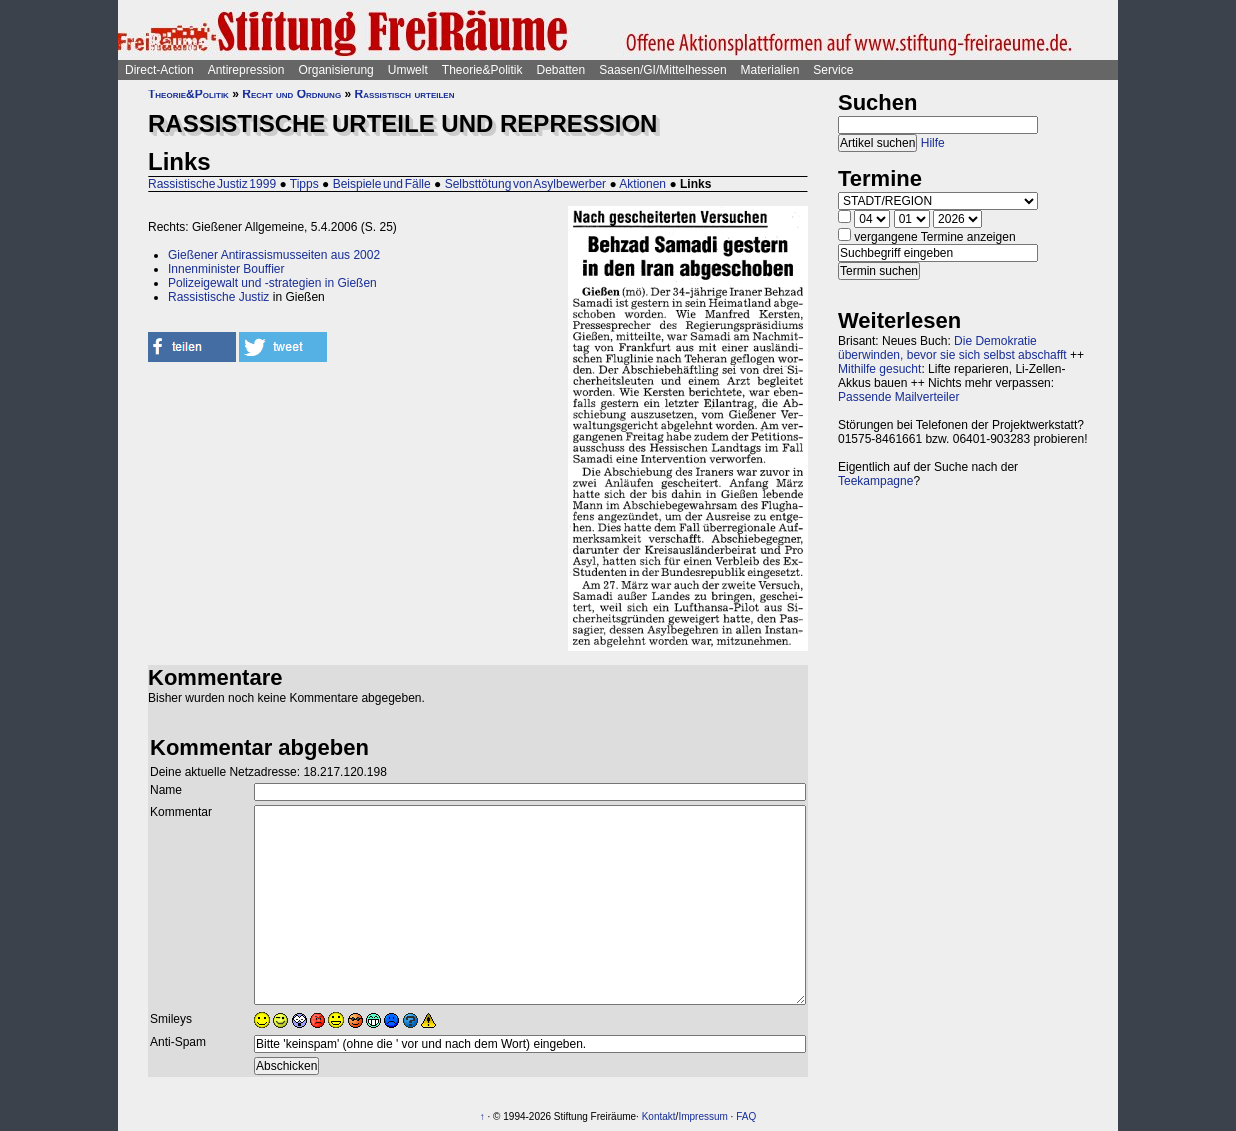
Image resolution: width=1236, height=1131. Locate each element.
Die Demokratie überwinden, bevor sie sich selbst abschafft (952, 348)
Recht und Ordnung (291, 94)
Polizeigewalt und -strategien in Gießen (272, 283)
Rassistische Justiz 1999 (212, 184)
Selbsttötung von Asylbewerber (525, 184)
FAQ (746, 1116)
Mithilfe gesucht (879, 369)
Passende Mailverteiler (898, 397)
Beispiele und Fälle (382, 184)
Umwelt (408, 70)
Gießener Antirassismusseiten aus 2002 (274, 255)
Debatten (561, 70)
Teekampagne (875, 481)
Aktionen (642, 184)
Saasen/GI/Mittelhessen (662, 70)
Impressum (702, 1116)
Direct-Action (159, 70)
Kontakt (659, 1116)
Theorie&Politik (482, 70)
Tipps (304, 184)
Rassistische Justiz (218, 297)
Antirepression (246, 70)
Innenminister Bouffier (226, 269)
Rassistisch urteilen (404, 94)
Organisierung (335, 70)
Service (833, 70)
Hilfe (933, 143)
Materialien (770, 70)
